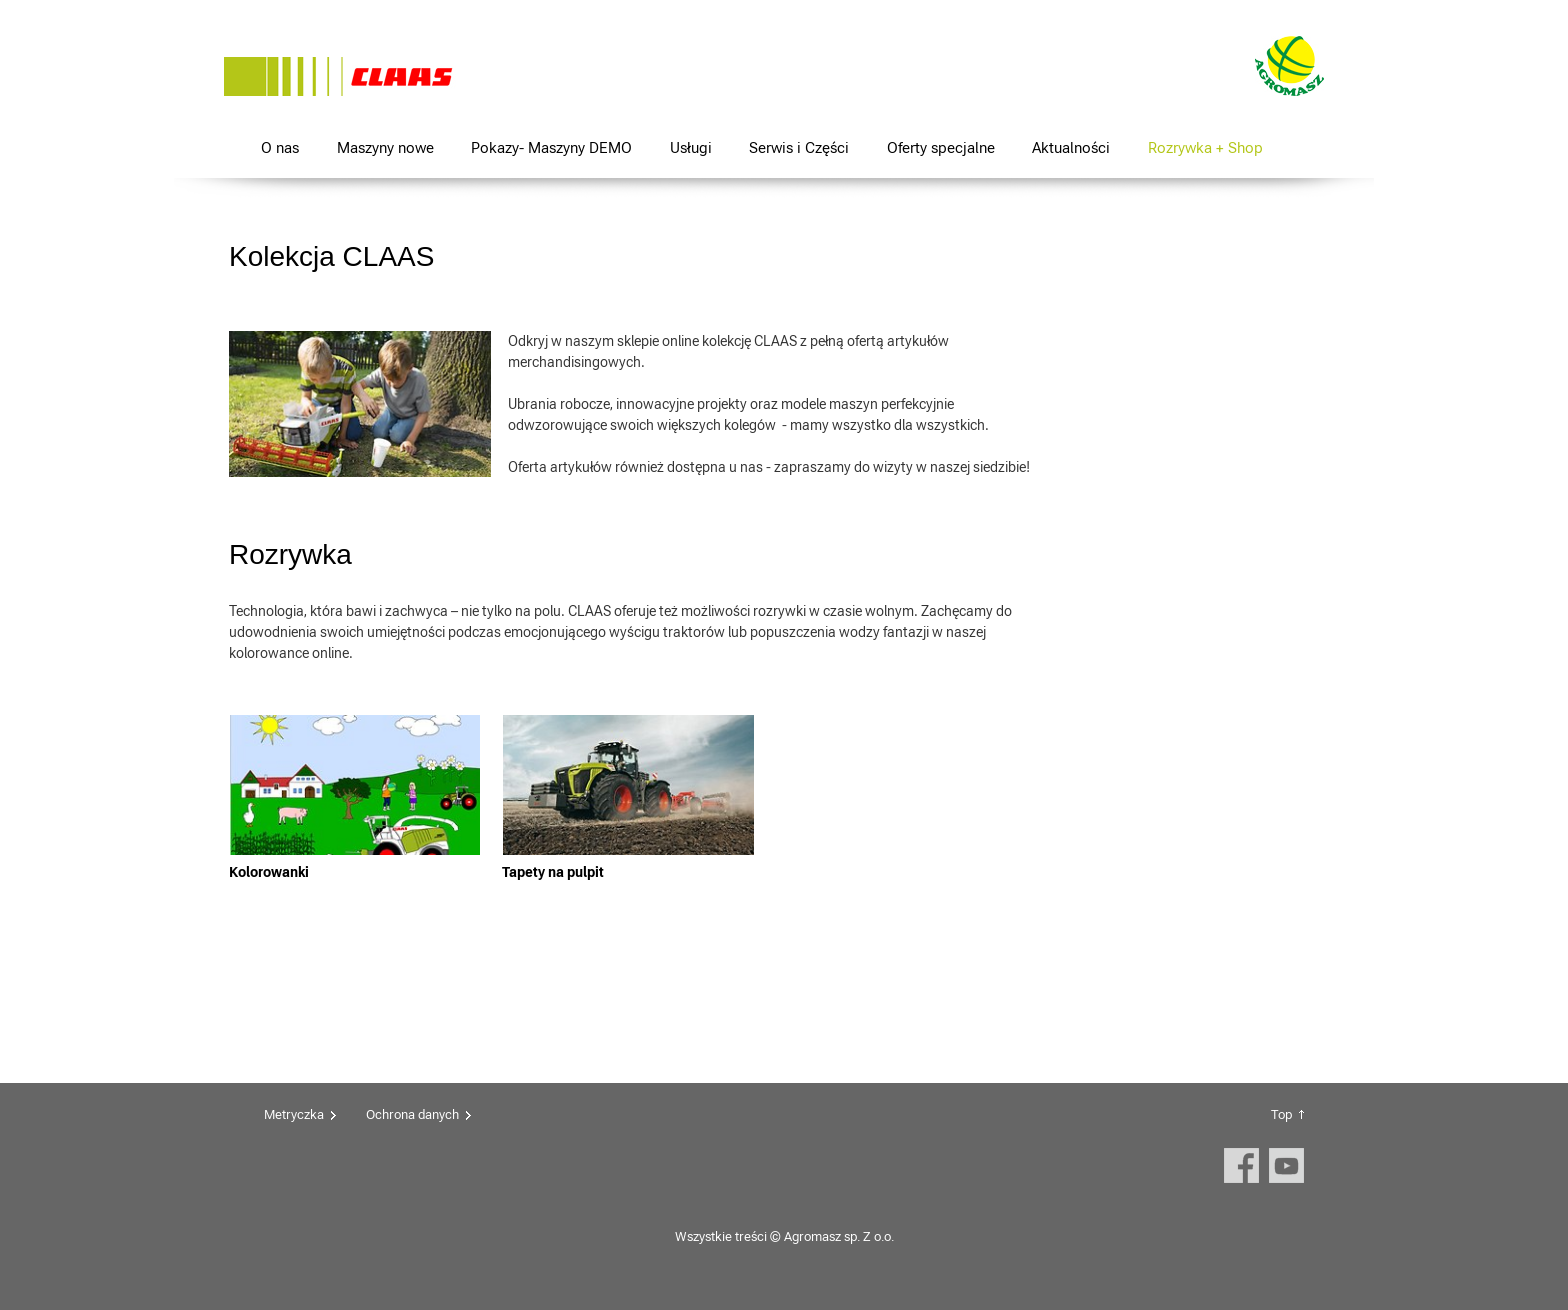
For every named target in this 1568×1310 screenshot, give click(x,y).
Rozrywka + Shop (1205, 147)
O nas (280, 147)
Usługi (691, 147)
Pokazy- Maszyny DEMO (551, 147)
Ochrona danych (412, 1114)
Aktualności (1071, 147)
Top (1281, 1114)
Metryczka (294, 1114)
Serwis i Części (799, 147)
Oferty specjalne (941, 147)
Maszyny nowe (385, 147)
